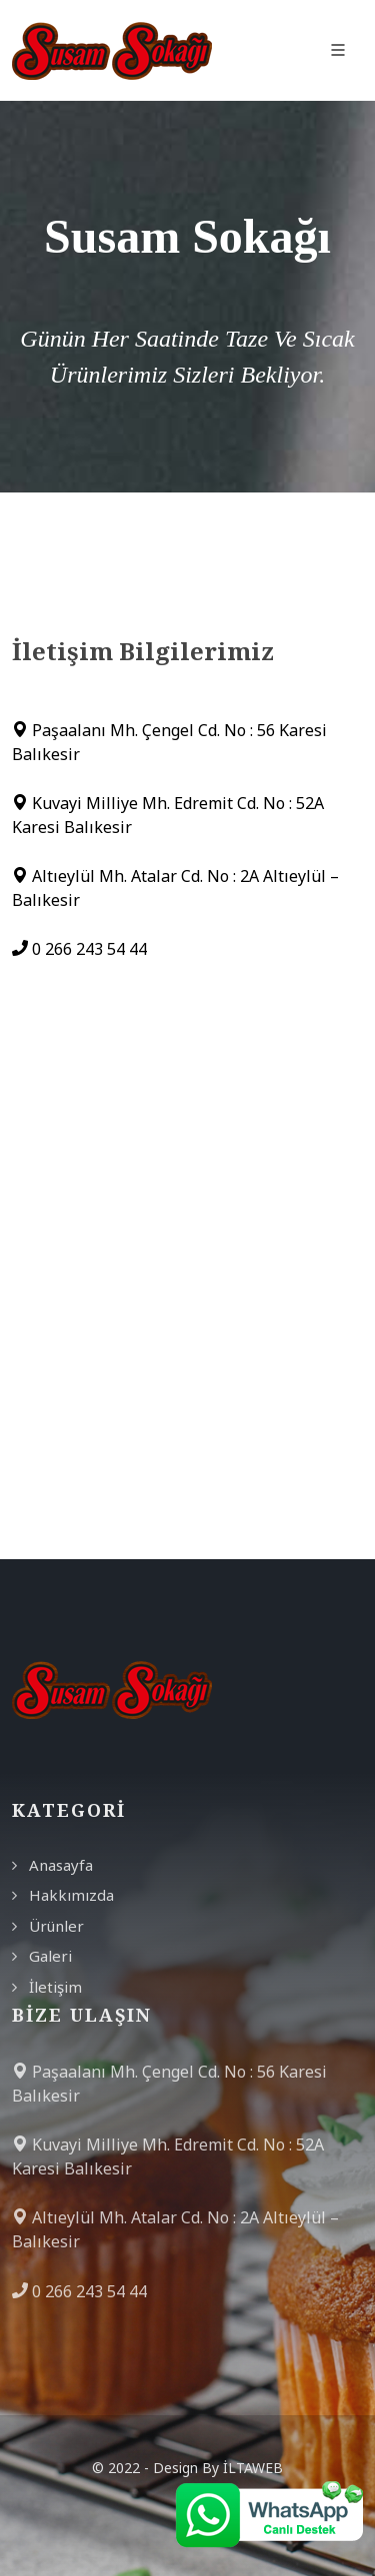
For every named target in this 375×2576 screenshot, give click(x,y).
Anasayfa (61, 1865)
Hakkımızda (71, 1895)
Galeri (50, 1956)
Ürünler (56, 1926)
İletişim (55, 1987)
